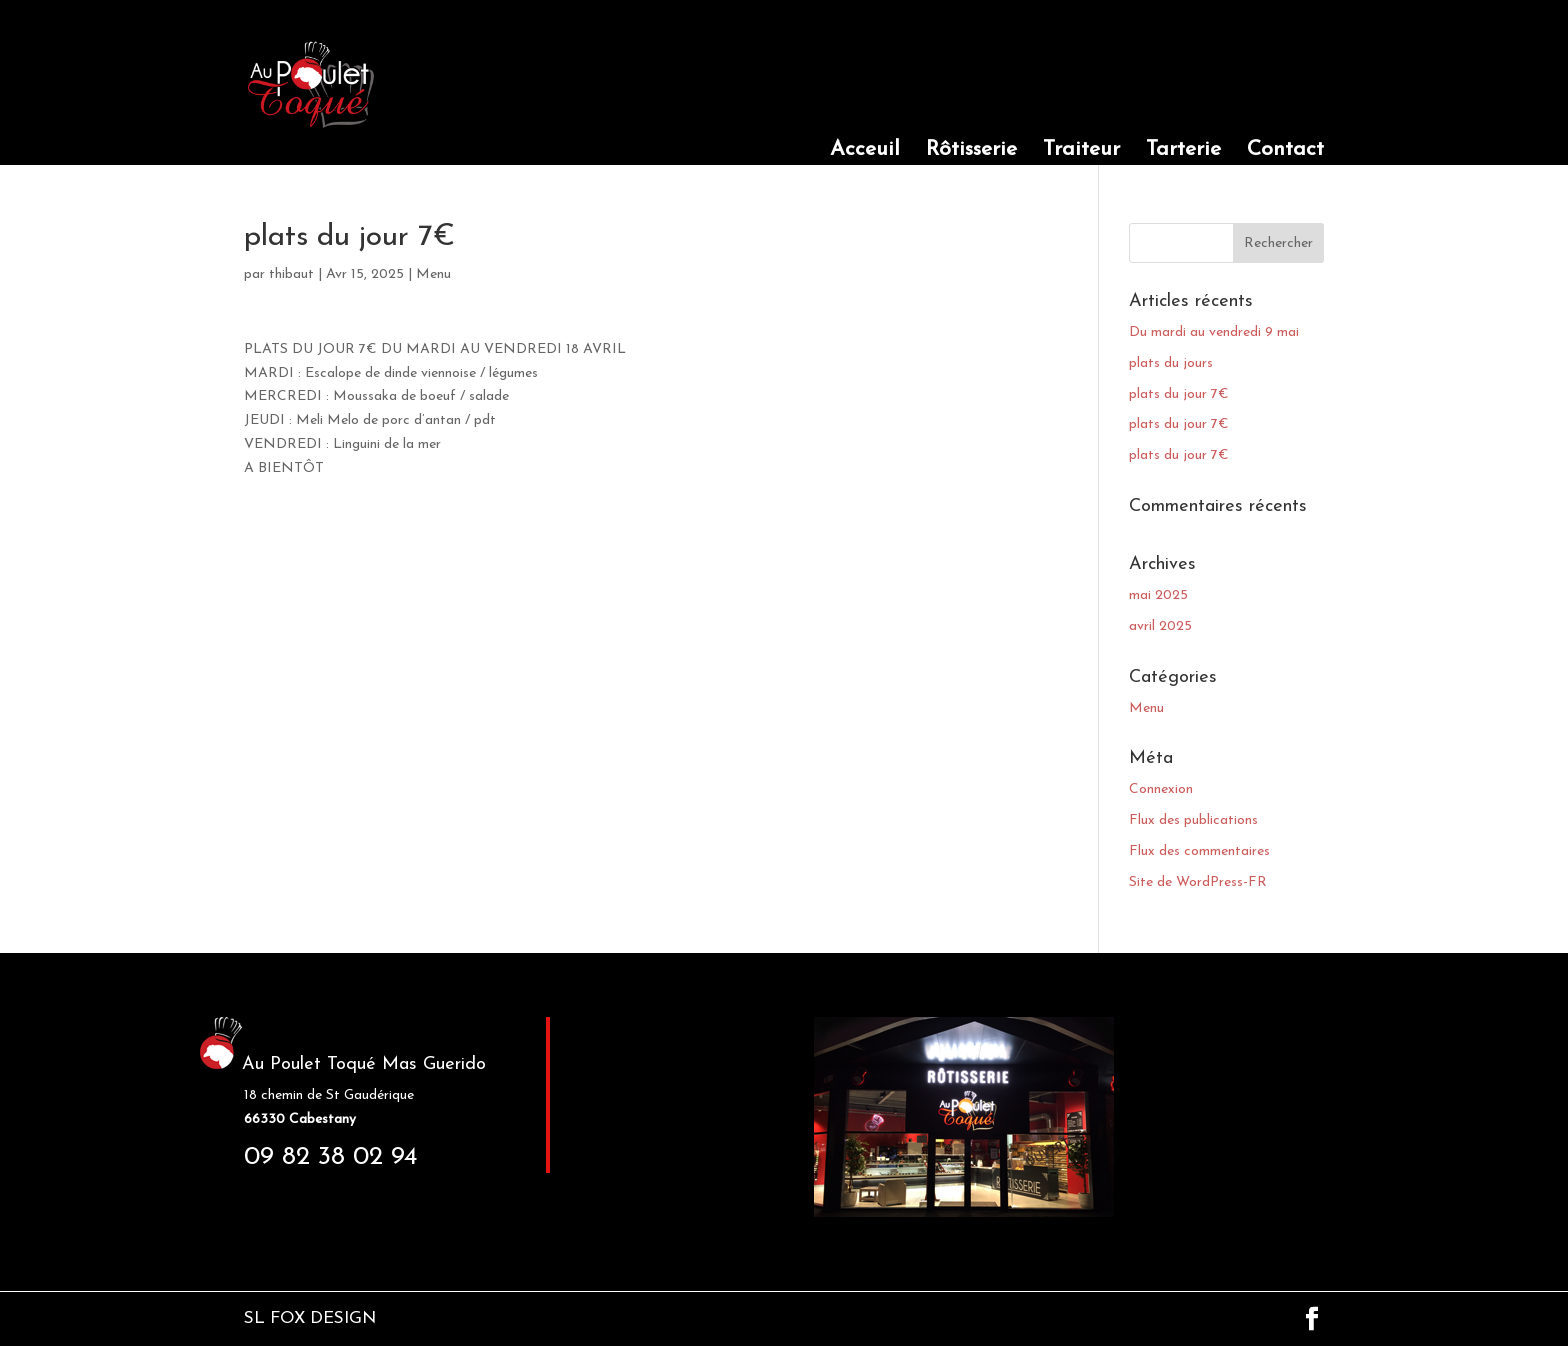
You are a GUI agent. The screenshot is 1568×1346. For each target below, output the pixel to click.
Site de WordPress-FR (1198, 882)
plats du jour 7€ (1179, 394)
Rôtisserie (971, 151)
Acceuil (865, 151)
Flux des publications (1193, 820)
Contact (1285, 151)
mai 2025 (1158, 595)
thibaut (291, 274)
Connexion (1161, 789)
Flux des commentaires (1199, 851)
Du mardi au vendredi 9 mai (1214, 332)
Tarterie (1183, 151)
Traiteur (1081, 151)
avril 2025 (1160, 626)
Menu (433, 274)
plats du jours (1171, 363)
